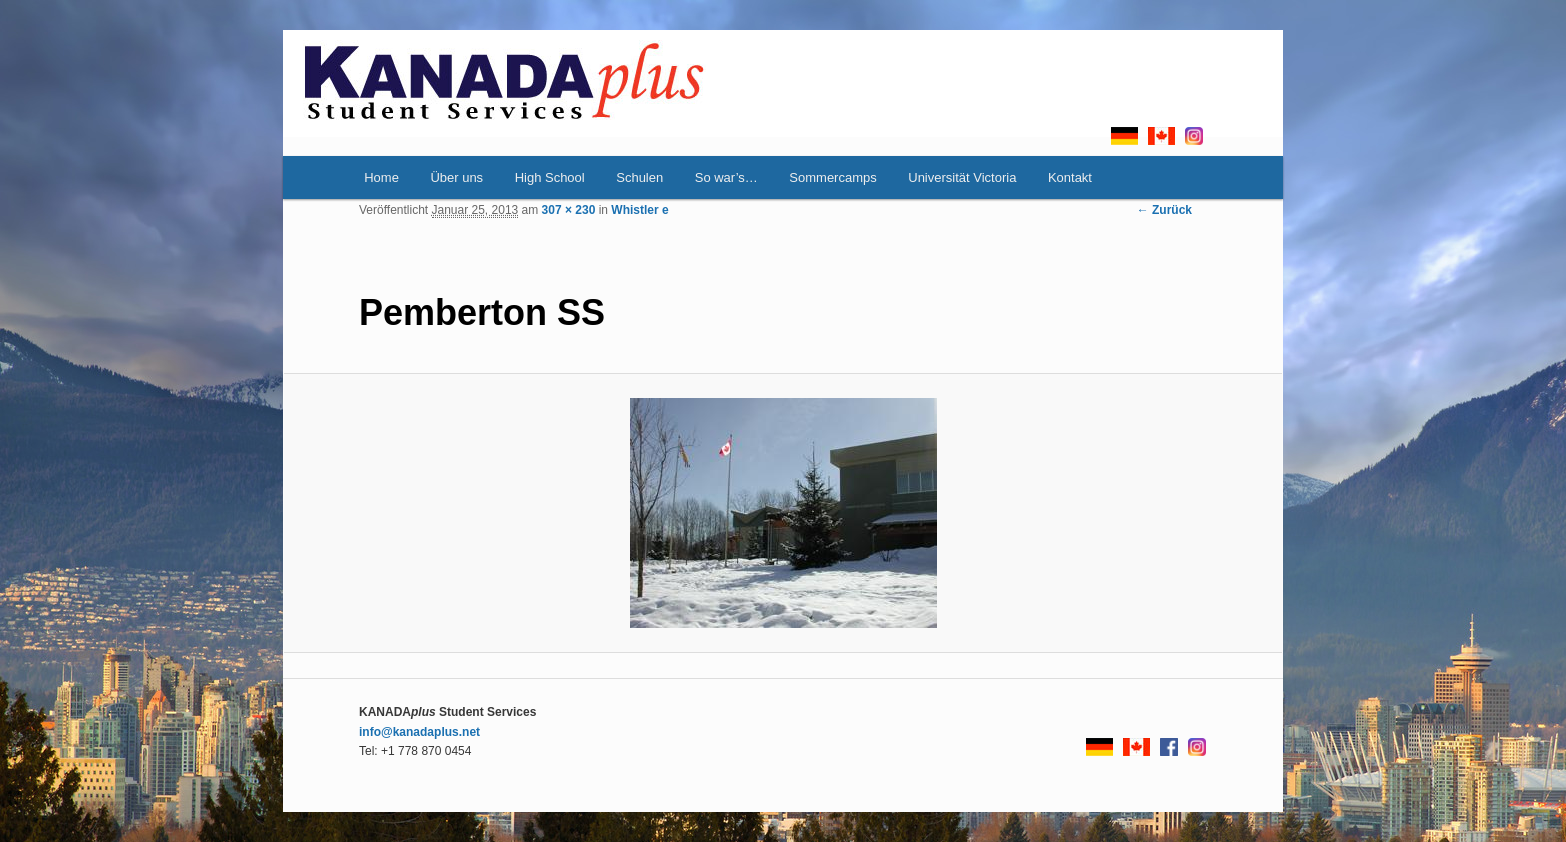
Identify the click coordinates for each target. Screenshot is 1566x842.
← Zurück (1164, 210)
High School (550, 177)
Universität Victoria (962, 177)
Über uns (456, 177)
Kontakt (1070, 177)
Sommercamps (832, 177)
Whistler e (639, 210)
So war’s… (726, 177)
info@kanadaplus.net (419, 732)
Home (381, 177)
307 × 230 (569, 210)
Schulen (639, 177)
